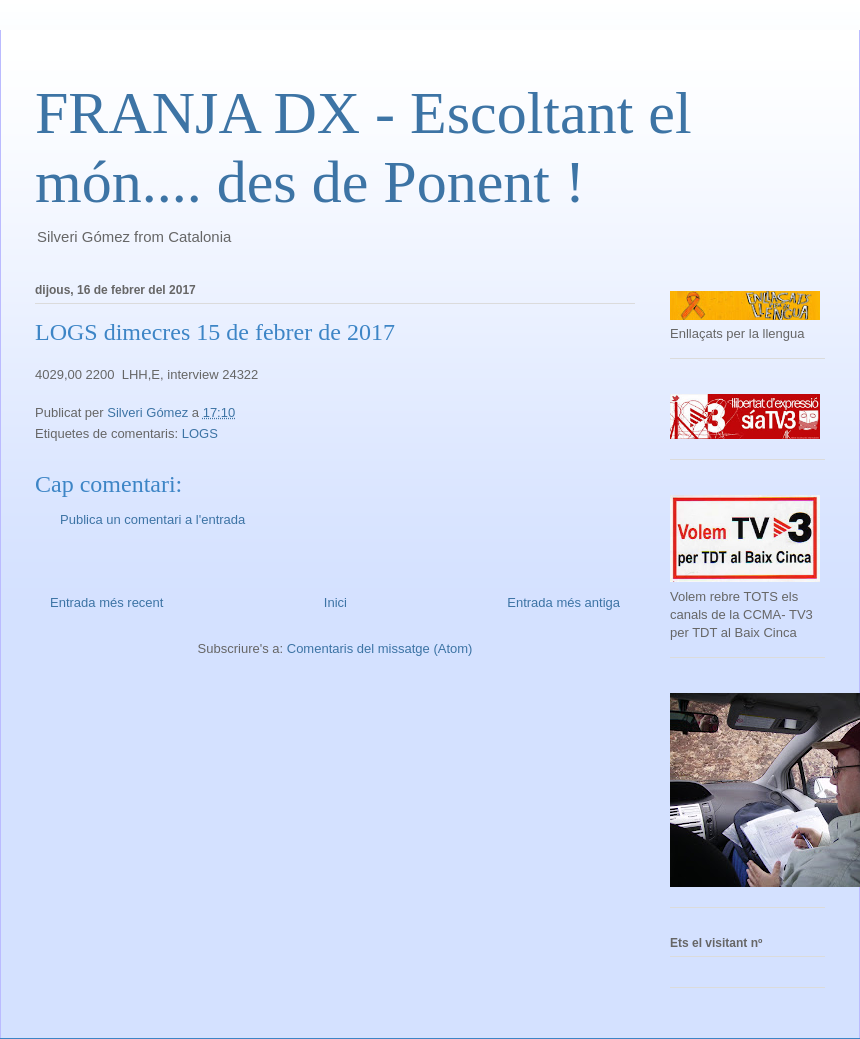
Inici (335, 602)
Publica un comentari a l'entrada (152, 519)
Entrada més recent (106, 602)
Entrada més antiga (563, 602)
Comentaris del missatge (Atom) (380, 648)
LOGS (200, 433)
